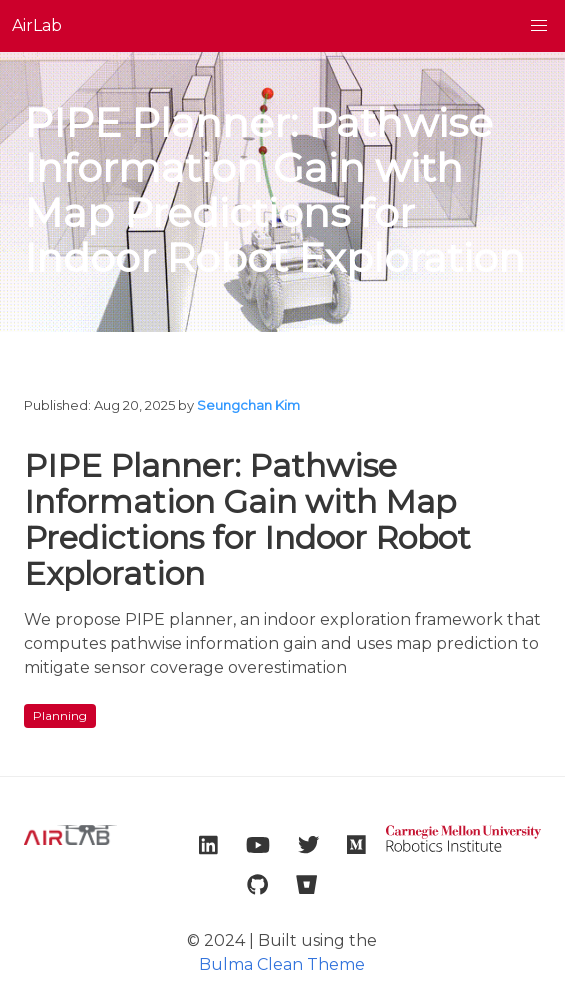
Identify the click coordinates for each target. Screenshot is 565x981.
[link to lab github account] (257, 885)
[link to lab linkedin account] (208, 845)
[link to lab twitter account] (308, 845)
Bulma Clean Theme (282, 964)
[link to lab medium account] (356, 845)
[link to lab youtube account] (258, 845)
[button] (539, 26)
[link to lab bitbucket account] (306, 885)
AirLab (37, 25)
